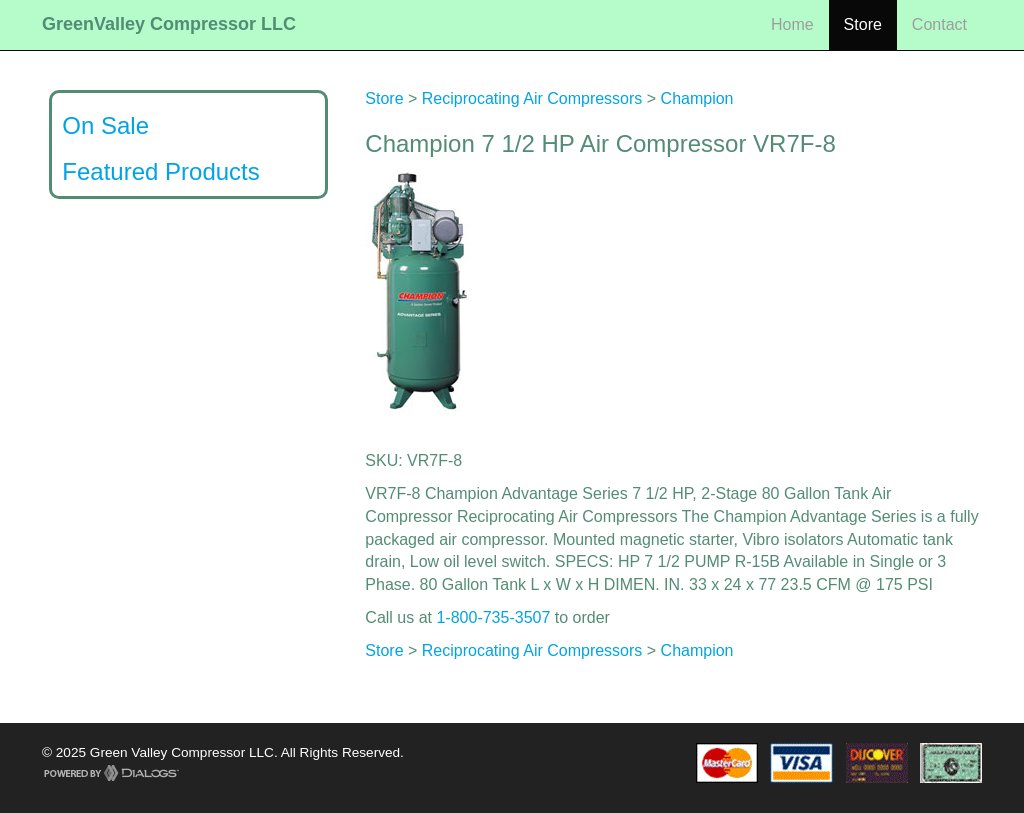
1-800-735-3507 (493, 617)
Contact (939, 24)
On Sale (105, 125)
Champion (697, 98)
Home (792, 24)
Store (863, 24)
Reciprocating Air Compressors (532, 98)
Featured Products (160, 171)
